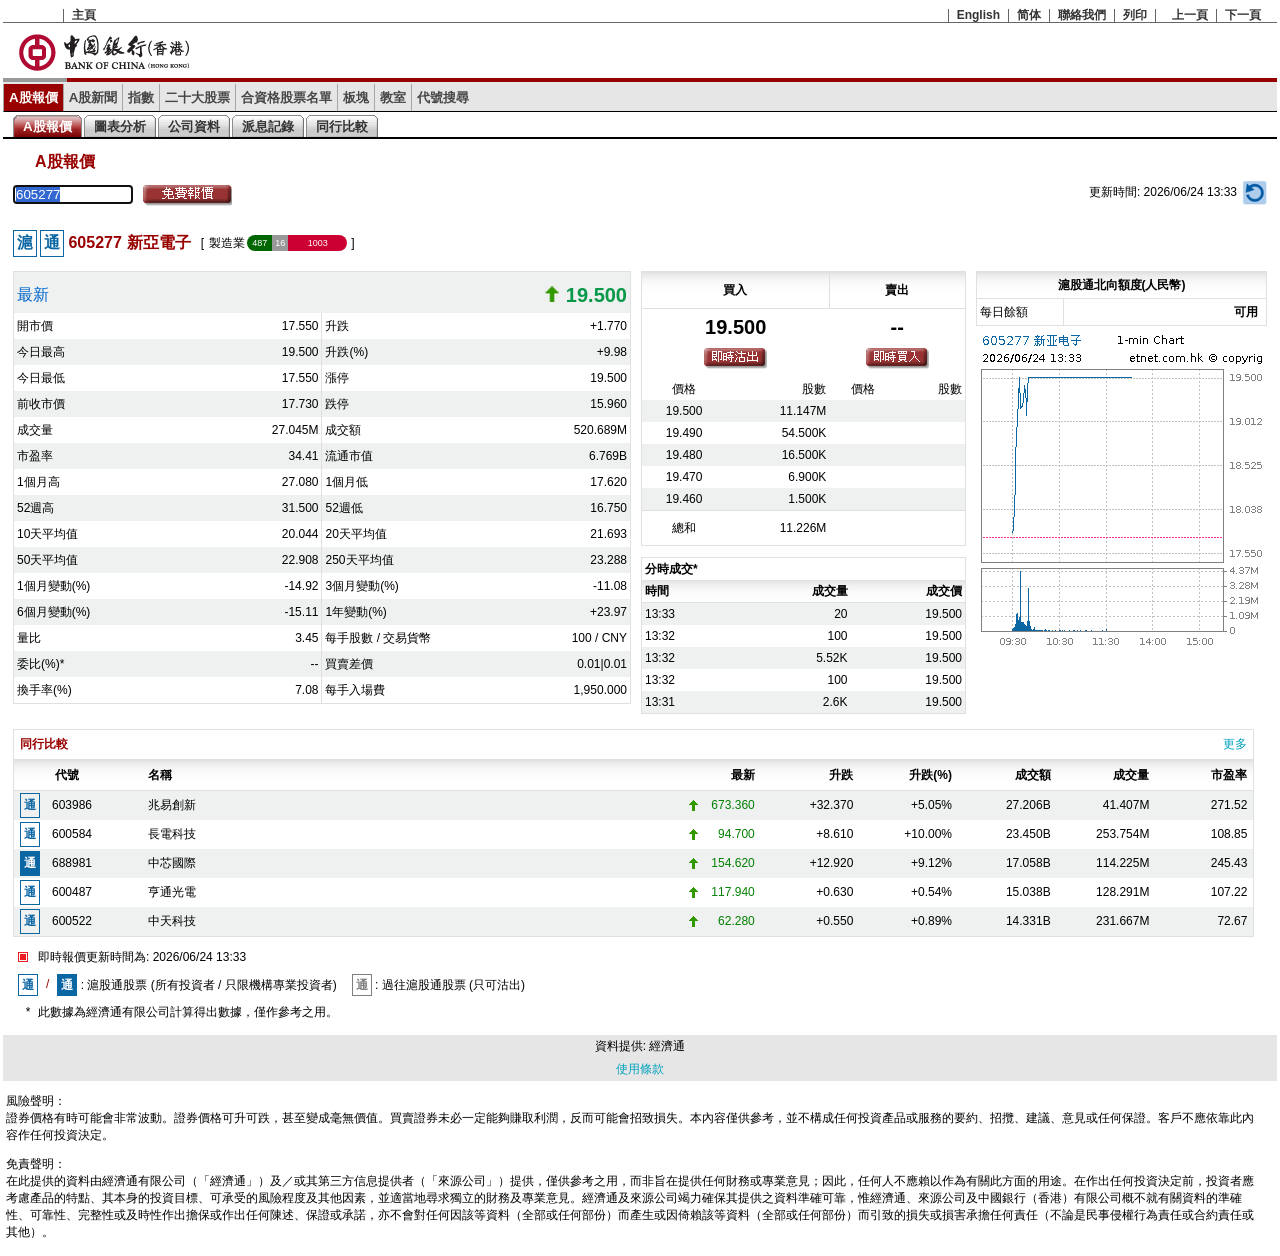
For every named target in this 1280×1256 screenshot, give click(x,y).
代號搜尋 (443, 97)
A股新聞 (93, 97)
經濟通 (667, 1046)
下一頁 (1243, 15)
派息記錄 (268, 126)
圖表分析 (120, 126)
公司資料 (194, 126)
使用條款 (640, 1069)
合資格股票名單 (286, 97)
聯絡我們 (1082, 15)
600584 (72, 834)
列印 (1135, 15)
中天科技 (172, 921)
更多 (1235, 744)
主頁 (84, 15)
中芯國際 (172, 863)
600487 (72, 892)
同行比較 (342, 126)
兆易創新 (172, 805)
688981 (72, 863)
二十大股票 (197, 97)
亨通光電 (172, 892)
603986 (72, 805)
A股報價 (33, 97)
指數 (141, 97)
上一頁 (1190, 15)
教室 (393, 97)
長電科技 (172, 834)
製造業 (227, 243)
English (978, 15)
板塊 (356, 97)
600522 (72, 921)
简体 (1029, 15)
